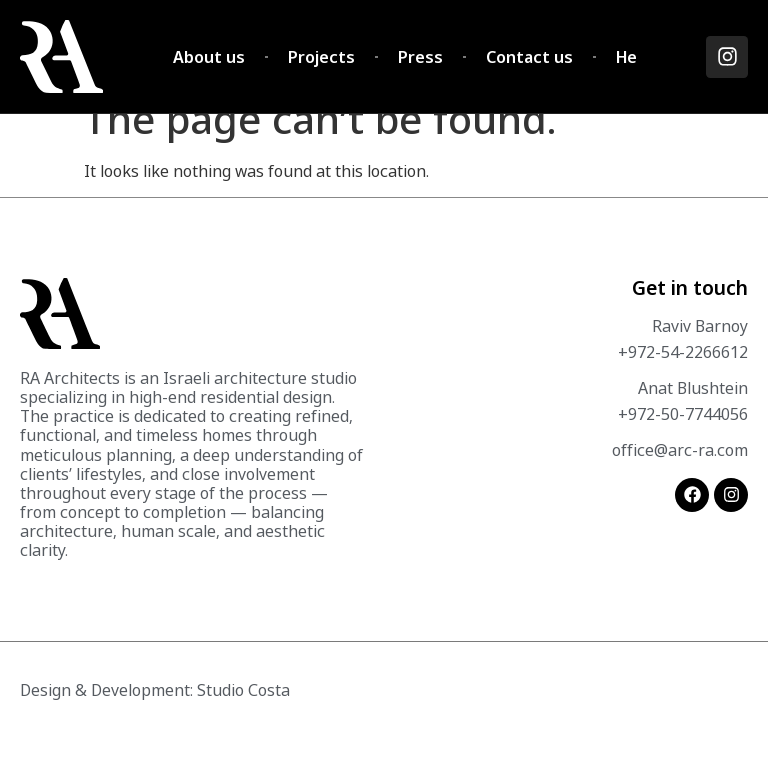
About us (209, 57)
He (626, 57)
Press (420, 57)
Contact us (529, 57)
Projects (321, 57)
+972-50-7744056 (683, 441)
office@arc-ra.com (680, 477)
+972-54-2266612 (683, 379)
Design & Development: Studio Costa (155, 717)
